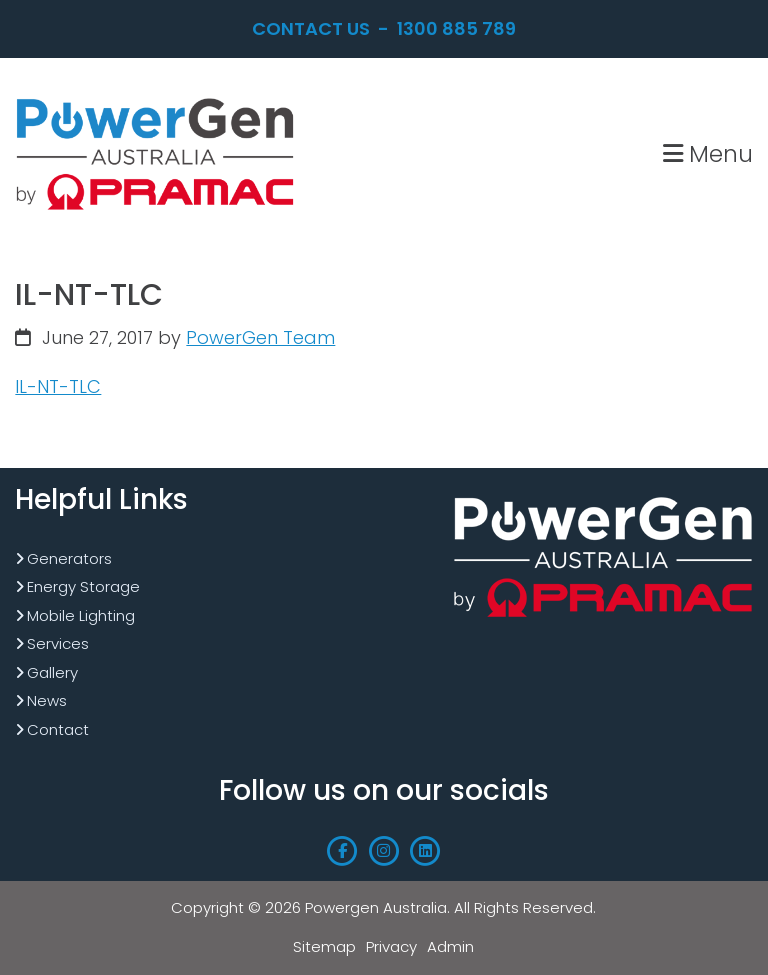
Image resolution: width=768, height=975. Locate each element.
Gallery (52, 672)
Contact (58, 729)
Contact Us (311, 28)
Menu (708, 153)
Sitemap (324, 946)
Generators (69, 558)
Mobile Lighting (81, 615)
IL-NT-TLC (58, 386)
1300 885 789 (456, 28)
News (47, 700)
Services (58, 643)
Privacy (391, 946)
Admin (450, 946)
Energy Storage (83, 586)
